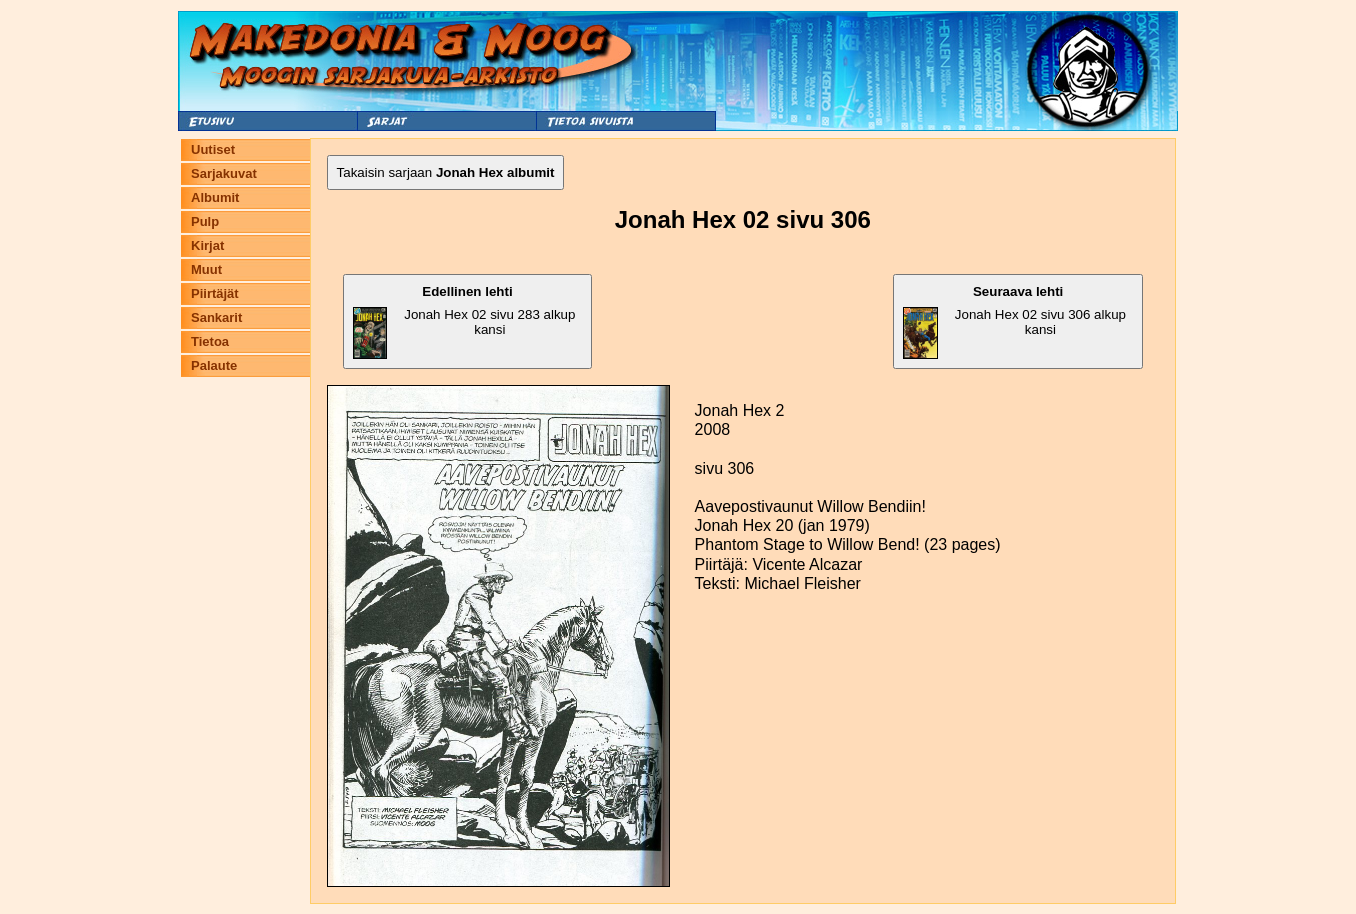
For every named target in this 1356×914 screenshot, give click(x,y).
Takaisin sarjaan (446, 172)
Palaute (214, 365)
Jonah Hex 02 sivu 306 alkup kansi (1014, 321)
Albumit (215, 197)
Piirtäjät (215, 293)
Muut (206, 269)
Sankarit (216, 317)
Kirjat (207, 245)
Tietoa (210, 341)
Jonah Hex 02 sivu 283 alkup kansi (464, 321)
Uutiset (213, 149)
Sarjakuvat (224, 173)
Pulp (205, 221)
